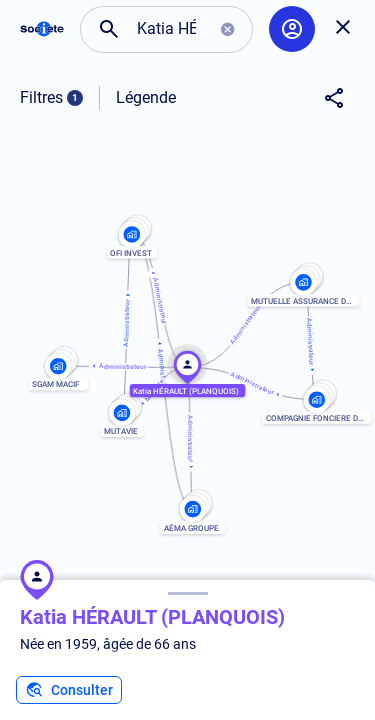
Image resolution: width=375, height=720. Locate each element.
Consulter (69, 690)
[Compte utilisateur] (292, 29)
